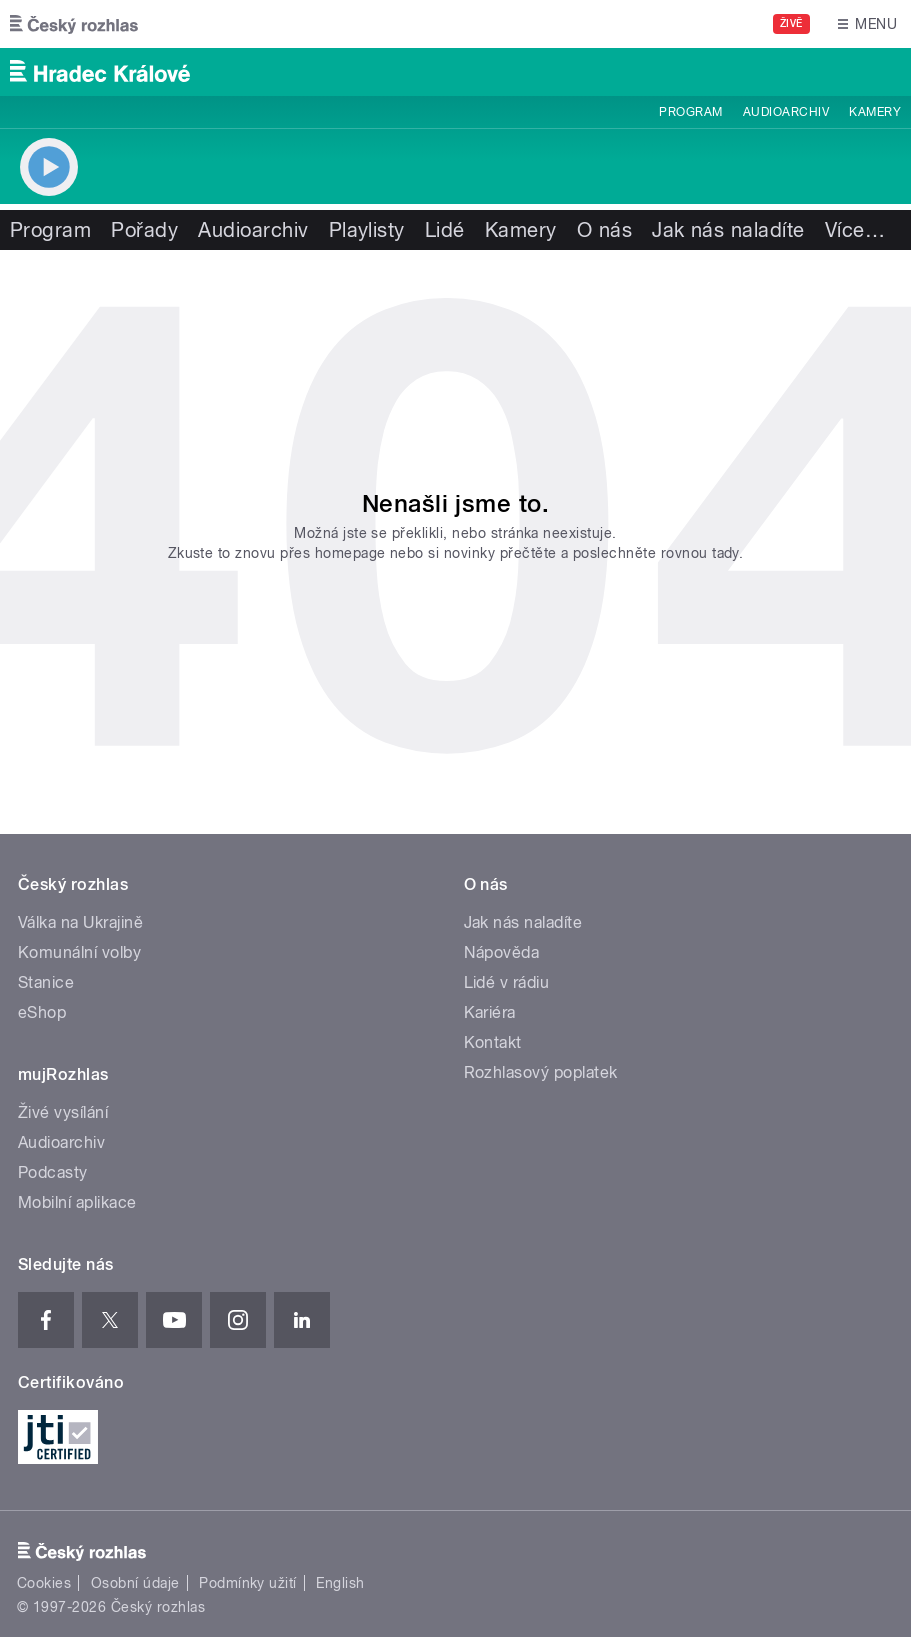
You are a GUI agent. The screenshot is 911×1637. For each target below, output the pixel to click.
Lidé (445, 230)
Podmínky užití (248, 1583)
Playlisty (367, 230)
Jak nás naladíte (728, 230)
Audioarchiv (786, 112)
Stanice (46, 982)
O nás (604, 230)
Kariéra (490, 1012)
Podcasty (53, 1172)
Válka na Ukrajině (80, 922)
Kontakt (493, 1042)
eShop (42, 1012)
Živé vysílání (63, 1112)
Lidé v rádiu (507, 982)
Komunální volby (79, 952)
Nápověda (502, 952)
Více (855, 230)
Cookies (44, 1583)
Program (690, 112)
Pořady (144, 230)
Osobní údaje (135, 1583)
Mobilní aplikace (77, 1202)
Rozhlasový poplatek (541, 1072)
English (340, 1583)
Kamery (875, 112)
